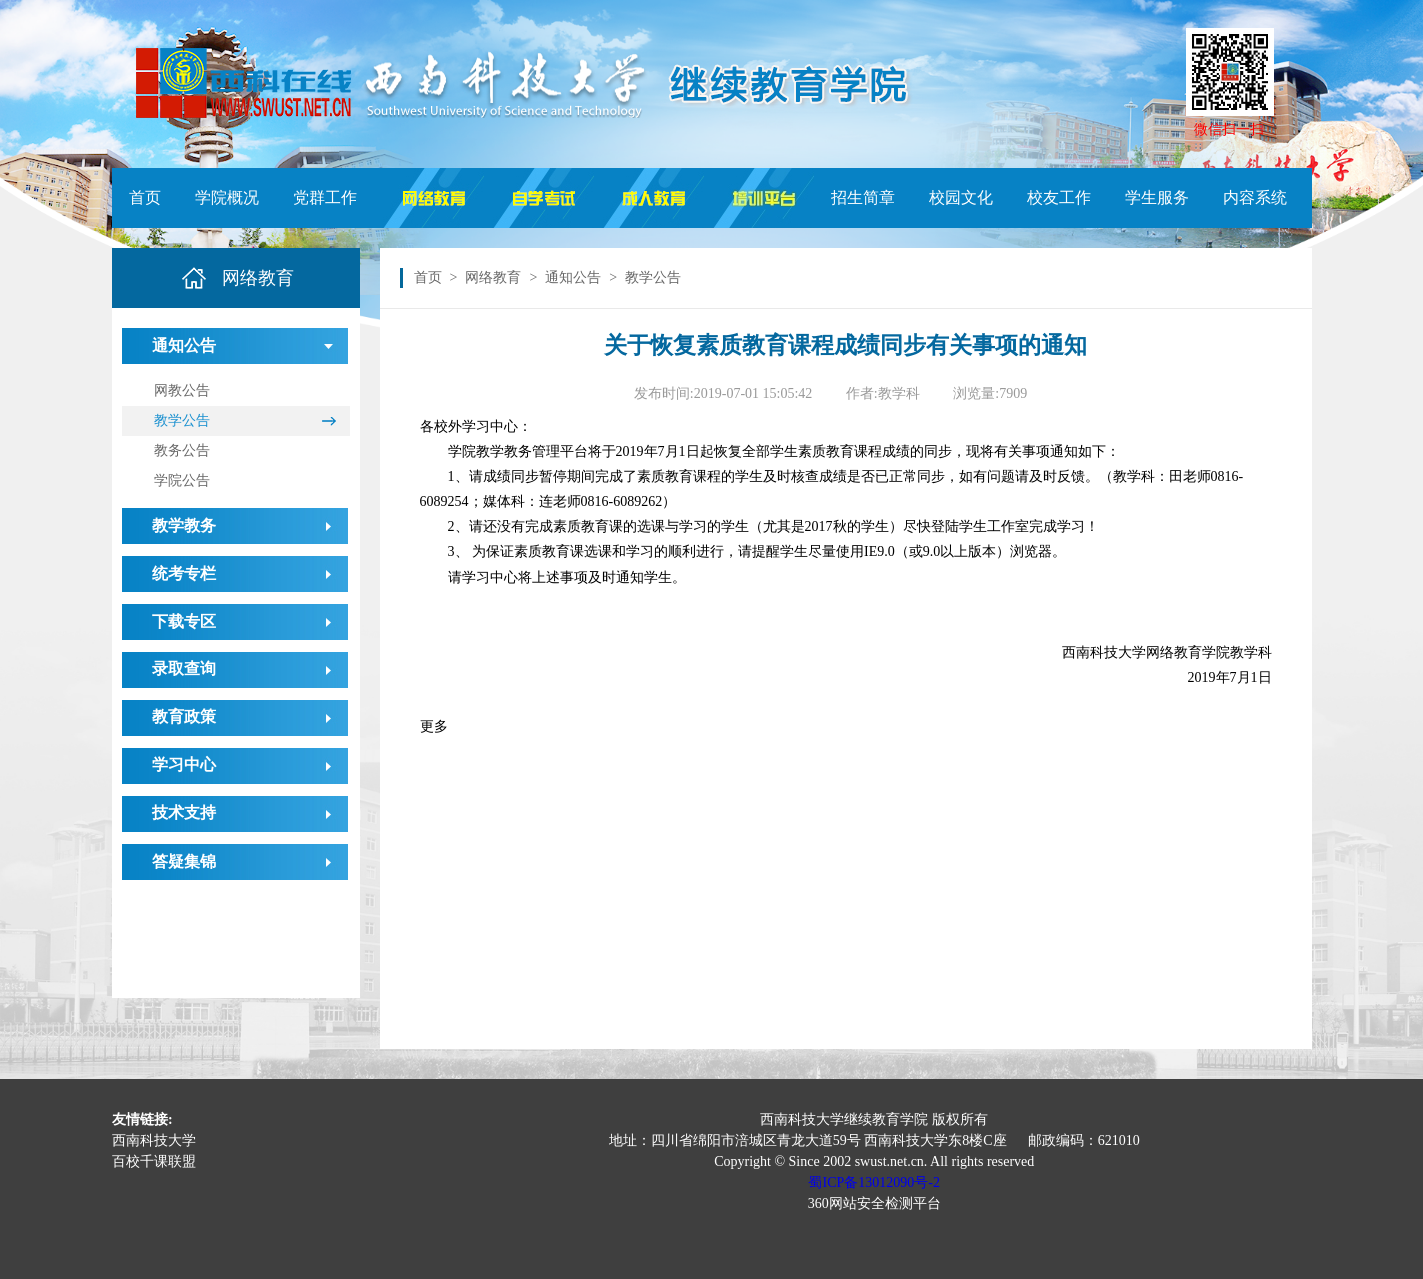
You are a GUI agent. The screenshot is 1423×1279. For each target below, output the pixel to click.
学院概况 (227, 197)
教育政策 (184, 716)
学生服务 (1157, 197)
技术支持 (184, 812)
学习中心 (184, 764)
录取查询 (184, 668)
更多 (434, 726)
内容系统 (1255, 197)
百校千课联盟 (154, 1161)
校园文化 (961, 197)
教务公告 (182, 450)
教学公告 (182, 420)
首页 (145, 197)
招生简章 (863, 197)
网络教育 (493, 277)
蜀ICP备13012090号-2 (873, 1182)
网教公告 (182, 390)
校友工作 (1059, 197)
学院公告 (182, 480)
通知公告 (573, 277)
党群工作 (325, 197)
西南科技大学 (154, 1140)
